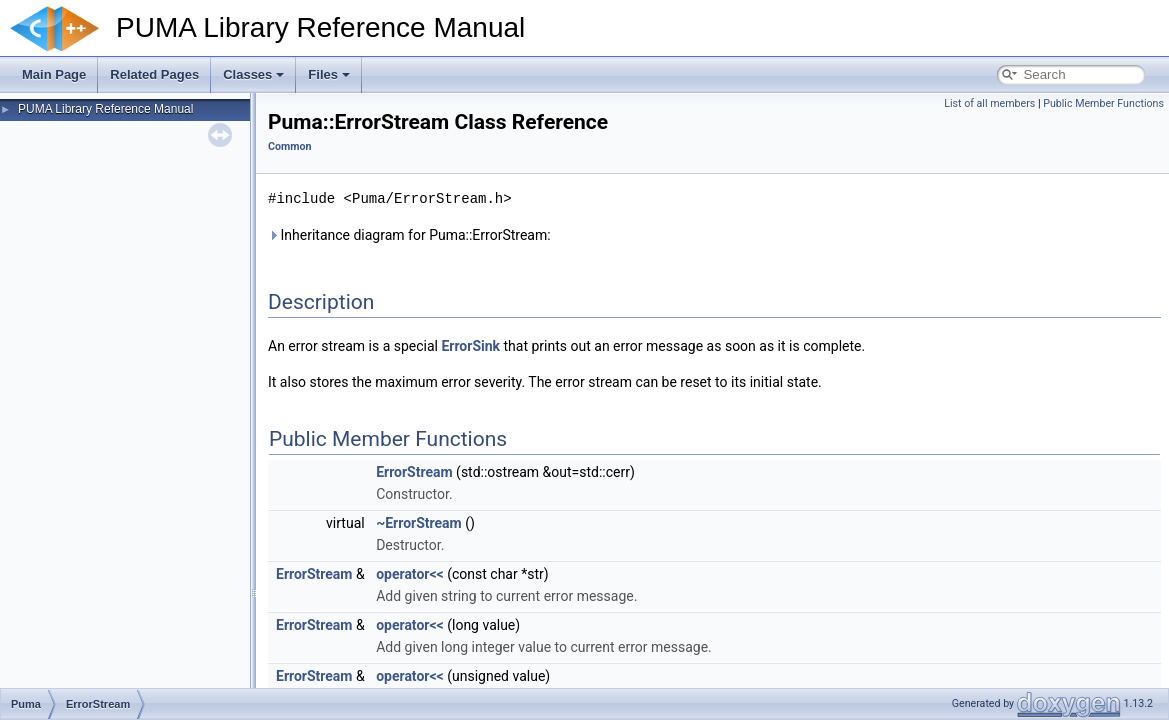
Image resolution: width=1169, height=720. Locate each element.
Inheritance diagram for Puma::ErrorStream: (409, 235)
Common (289, 146)
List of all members (989, 103)
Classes (253, 74)
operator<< (410, 574)
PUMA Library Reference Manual (105, 109)
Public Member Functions (1103, 103)
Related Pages (154, 74)
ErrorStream (414, 472)
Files (329, 74)
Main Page (54, 74)
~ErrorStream (419, 523)
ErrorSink (470, 346)
